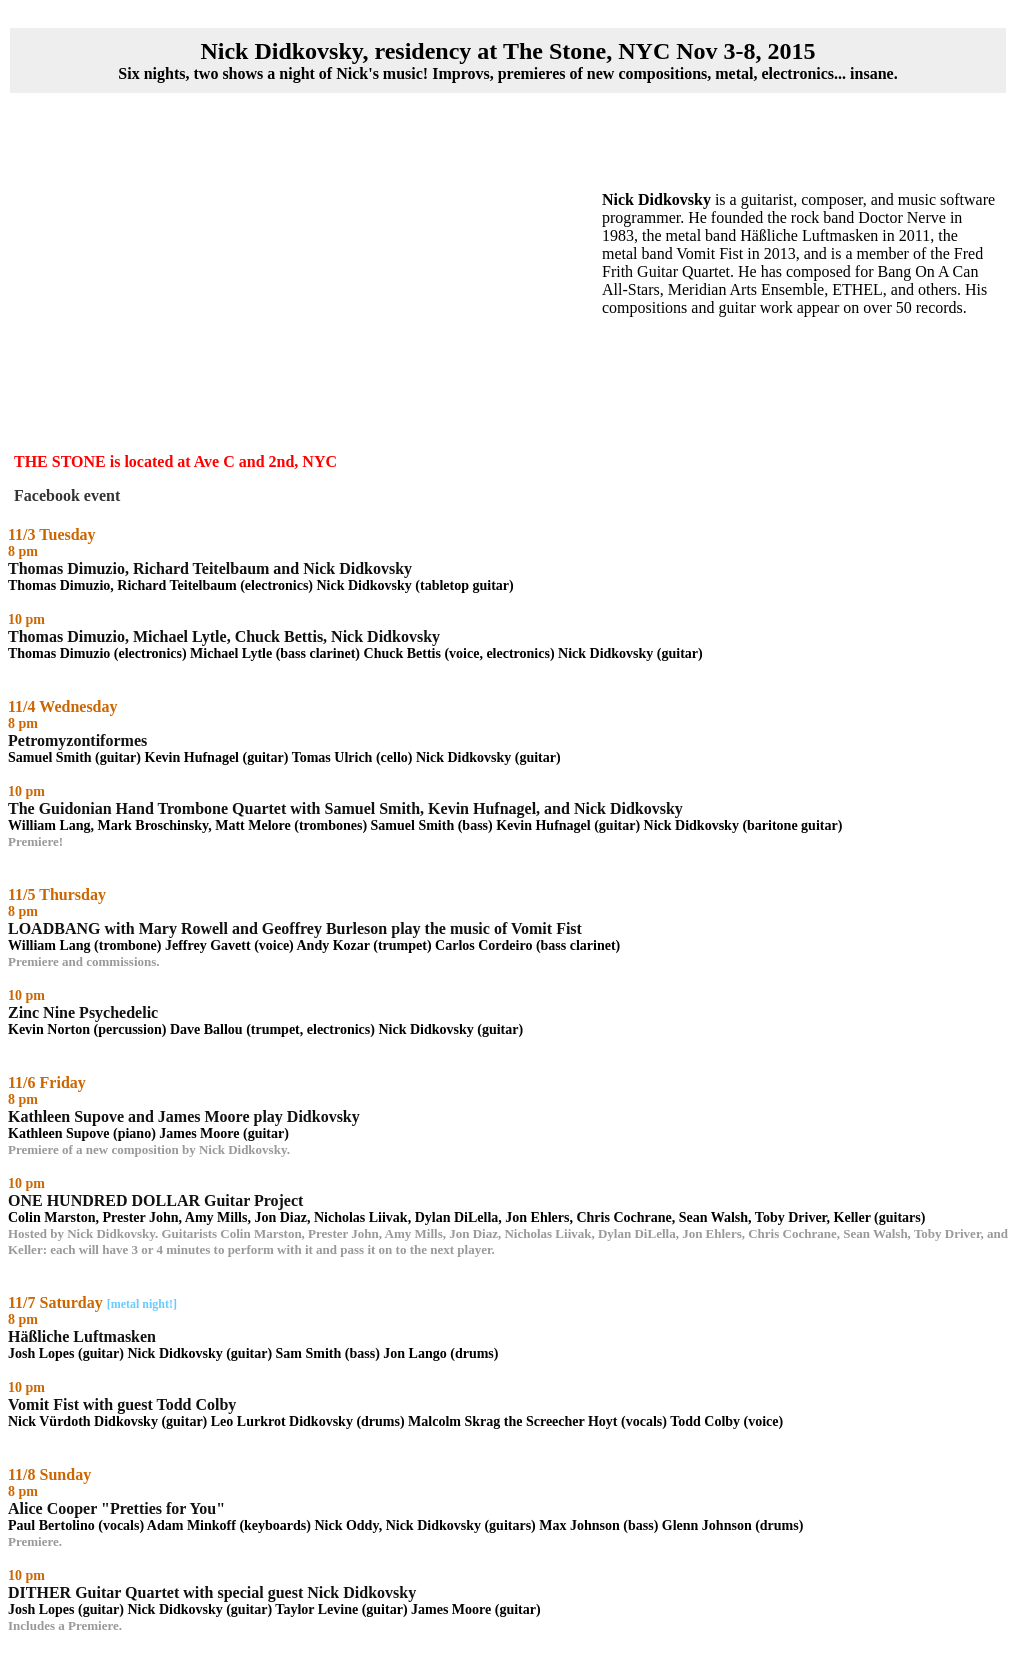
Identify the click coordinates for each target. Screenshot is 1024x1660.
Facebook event (67, 495)
